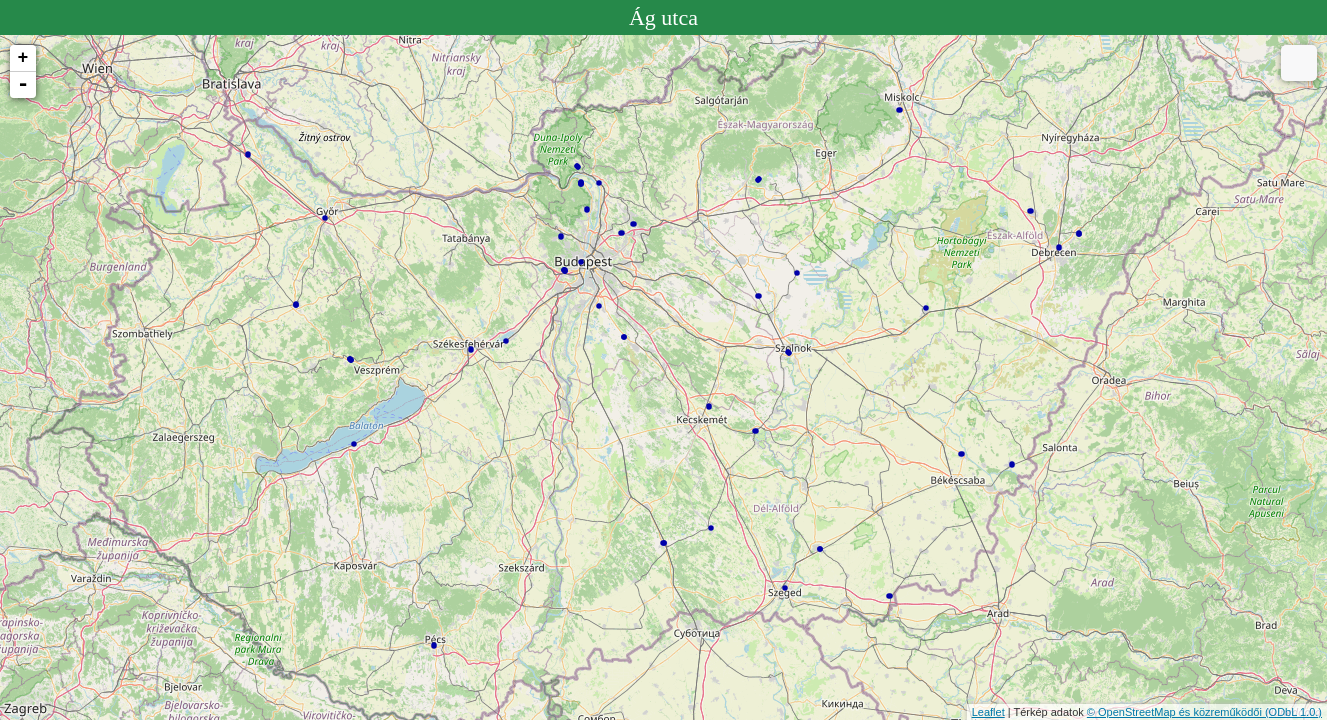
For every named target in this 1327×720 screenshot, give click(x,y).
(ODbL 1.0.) (1293, 712)
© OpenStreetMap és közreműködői (1176, 712)
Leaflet (988, 712)
